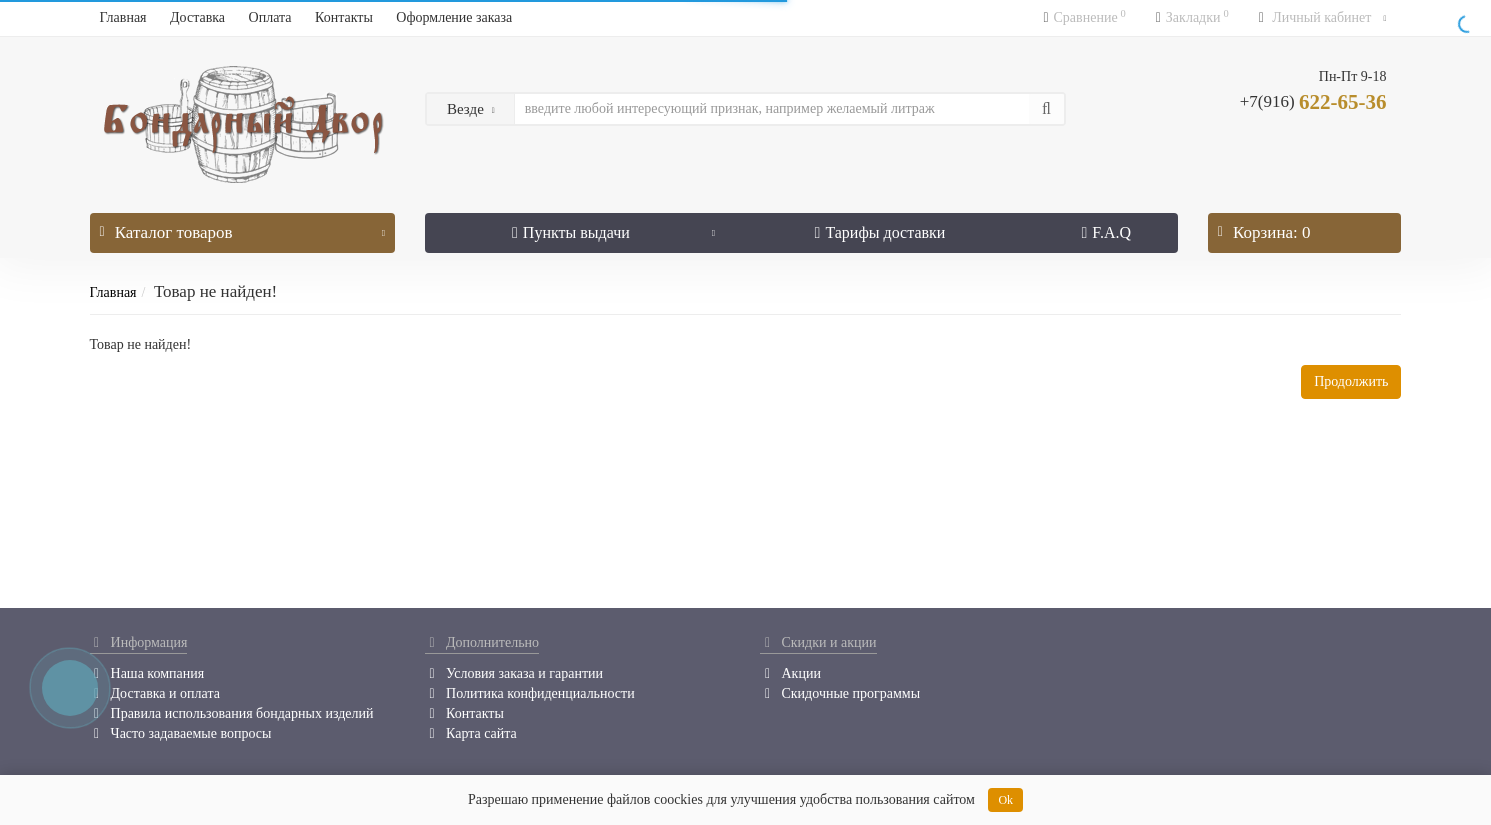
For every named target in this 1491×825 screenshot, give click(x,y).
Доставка (197, 17)
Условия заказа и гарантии (514, 673)
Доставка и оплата (155, 693)
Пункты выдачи (613, 227)
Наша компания (147, 673)
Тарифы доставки (880, 232)
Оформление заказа (454, 17)
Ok (1005, 800)
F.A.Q (1107, 232)
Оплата (270, 17)
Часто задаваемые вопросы (181, 733)
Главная (123, 17)
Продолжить (1351, 381)
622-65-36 (1313, 102)
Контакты (344, 17)
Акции (790, 673)
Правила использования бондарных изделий (232, 713)
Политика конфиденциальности (530, 693)
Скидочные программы (840, 693)
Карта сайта (471, 733)
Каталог (242, 227)
